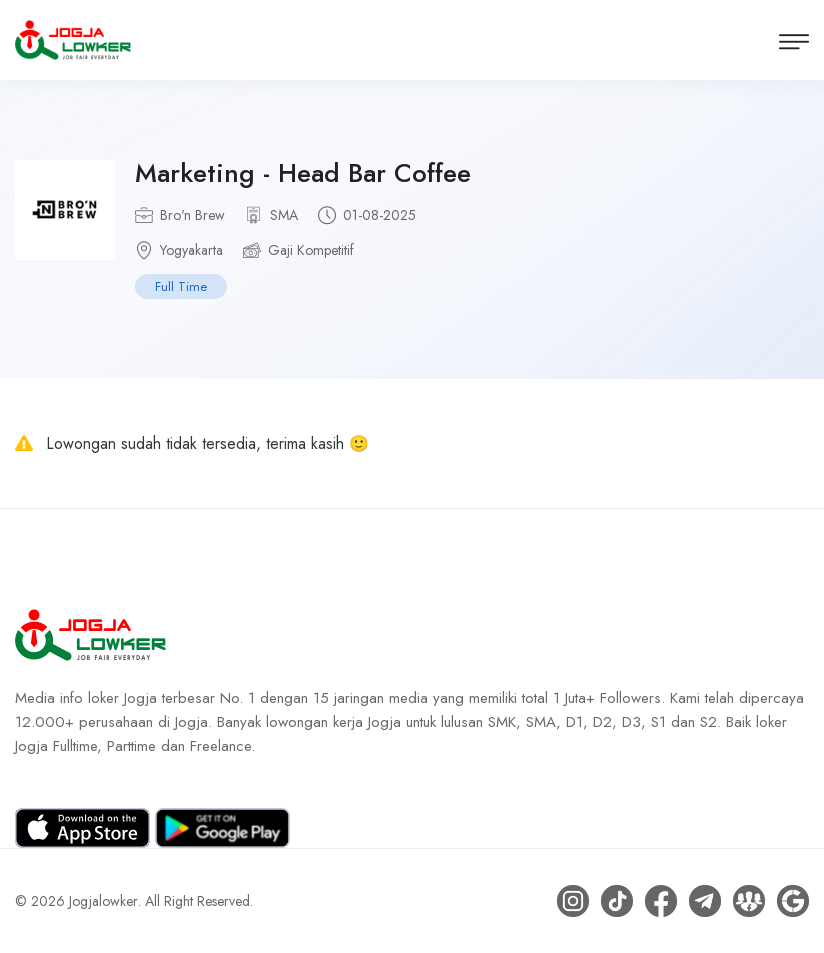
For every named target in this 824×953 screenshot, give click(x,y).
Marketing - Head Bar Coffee (303, 173)
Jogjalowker (103, 901)
